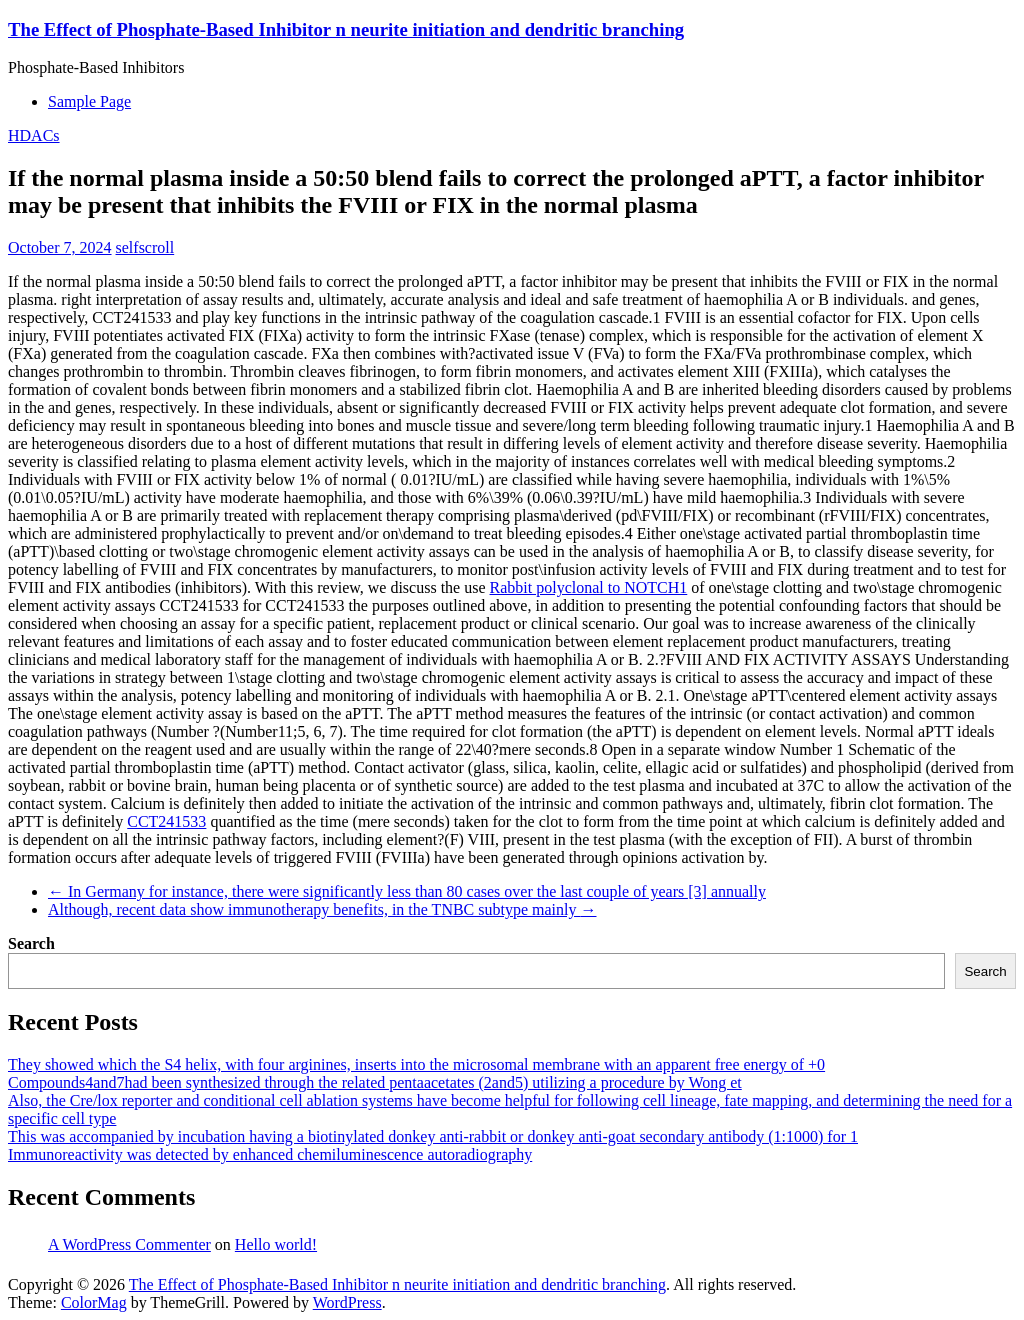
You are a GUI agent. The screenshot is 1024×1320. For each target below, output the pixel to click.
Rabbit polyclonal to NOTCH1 (589, 587)
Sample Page (89, 101)
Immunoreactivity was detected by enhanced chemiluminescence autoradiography (270, 1154)
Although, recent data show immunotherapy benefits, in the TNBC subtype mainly (322, 909)
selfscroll (145, 247)
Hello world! (276, 1244)
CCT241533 (166, 821)
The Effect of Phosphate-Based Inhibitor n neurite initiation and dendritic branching (346, 29)
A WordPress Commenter (129, 1244)
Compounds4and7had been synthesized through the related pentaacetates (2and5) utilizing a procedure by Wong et (375, 1082)
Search (31, 943)
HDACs (34, 135)
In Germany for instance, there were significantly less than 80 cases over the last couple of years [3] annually (407, 891)
